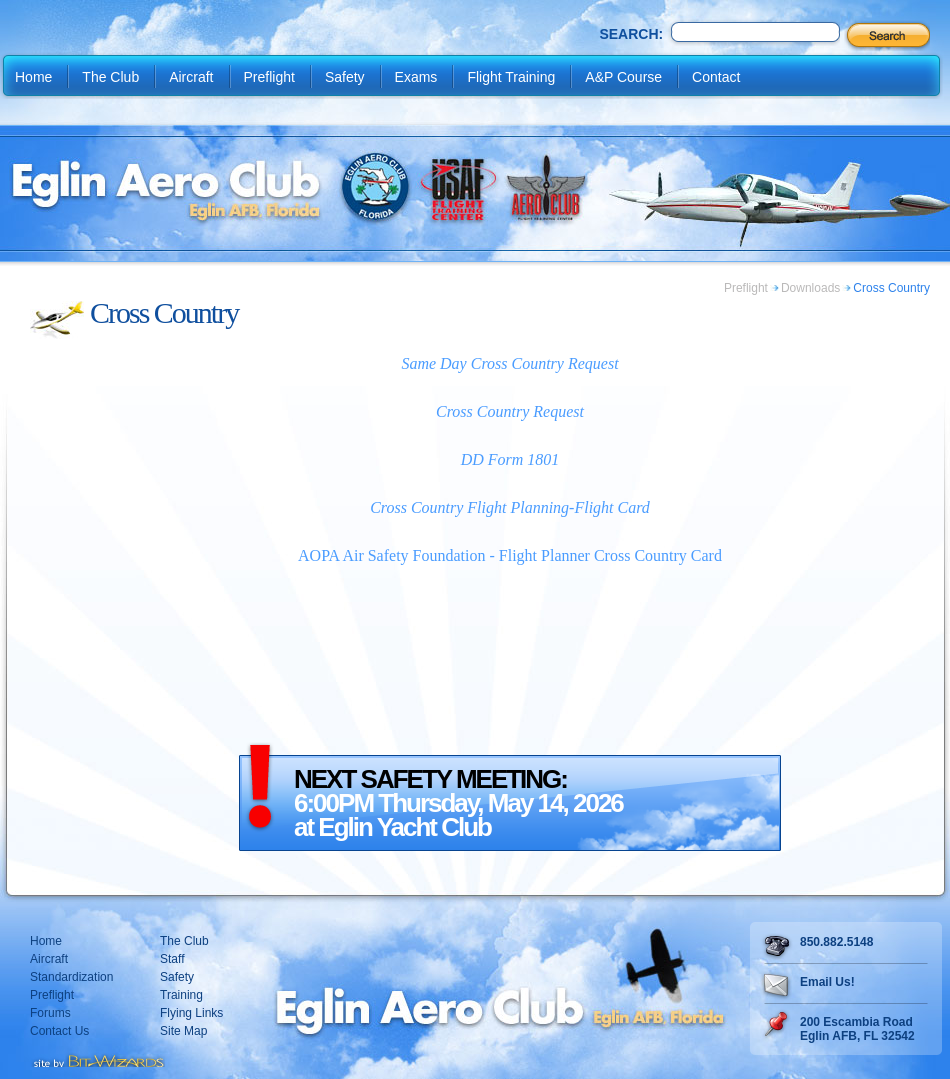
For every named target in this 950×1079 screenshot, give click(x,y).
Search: (631, 34)
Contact (716, 77)
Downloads (810, 288)
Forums (50, 1013)
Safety (345, 77)
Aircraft (191, 77)
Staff (172, 959)
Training (181, 995)
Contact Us (59, 1031)
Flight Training (511, 77)
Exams (416, 77)
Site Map (183, 1031)
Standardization (71, 977)
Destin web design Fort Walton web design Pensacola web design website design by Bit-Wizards (97, 1059)
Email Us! (827, 982)
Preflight (269, 77)
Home (33, 77)
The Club (110, 77)
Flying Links (191, 1013)
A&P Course (623, 77)
